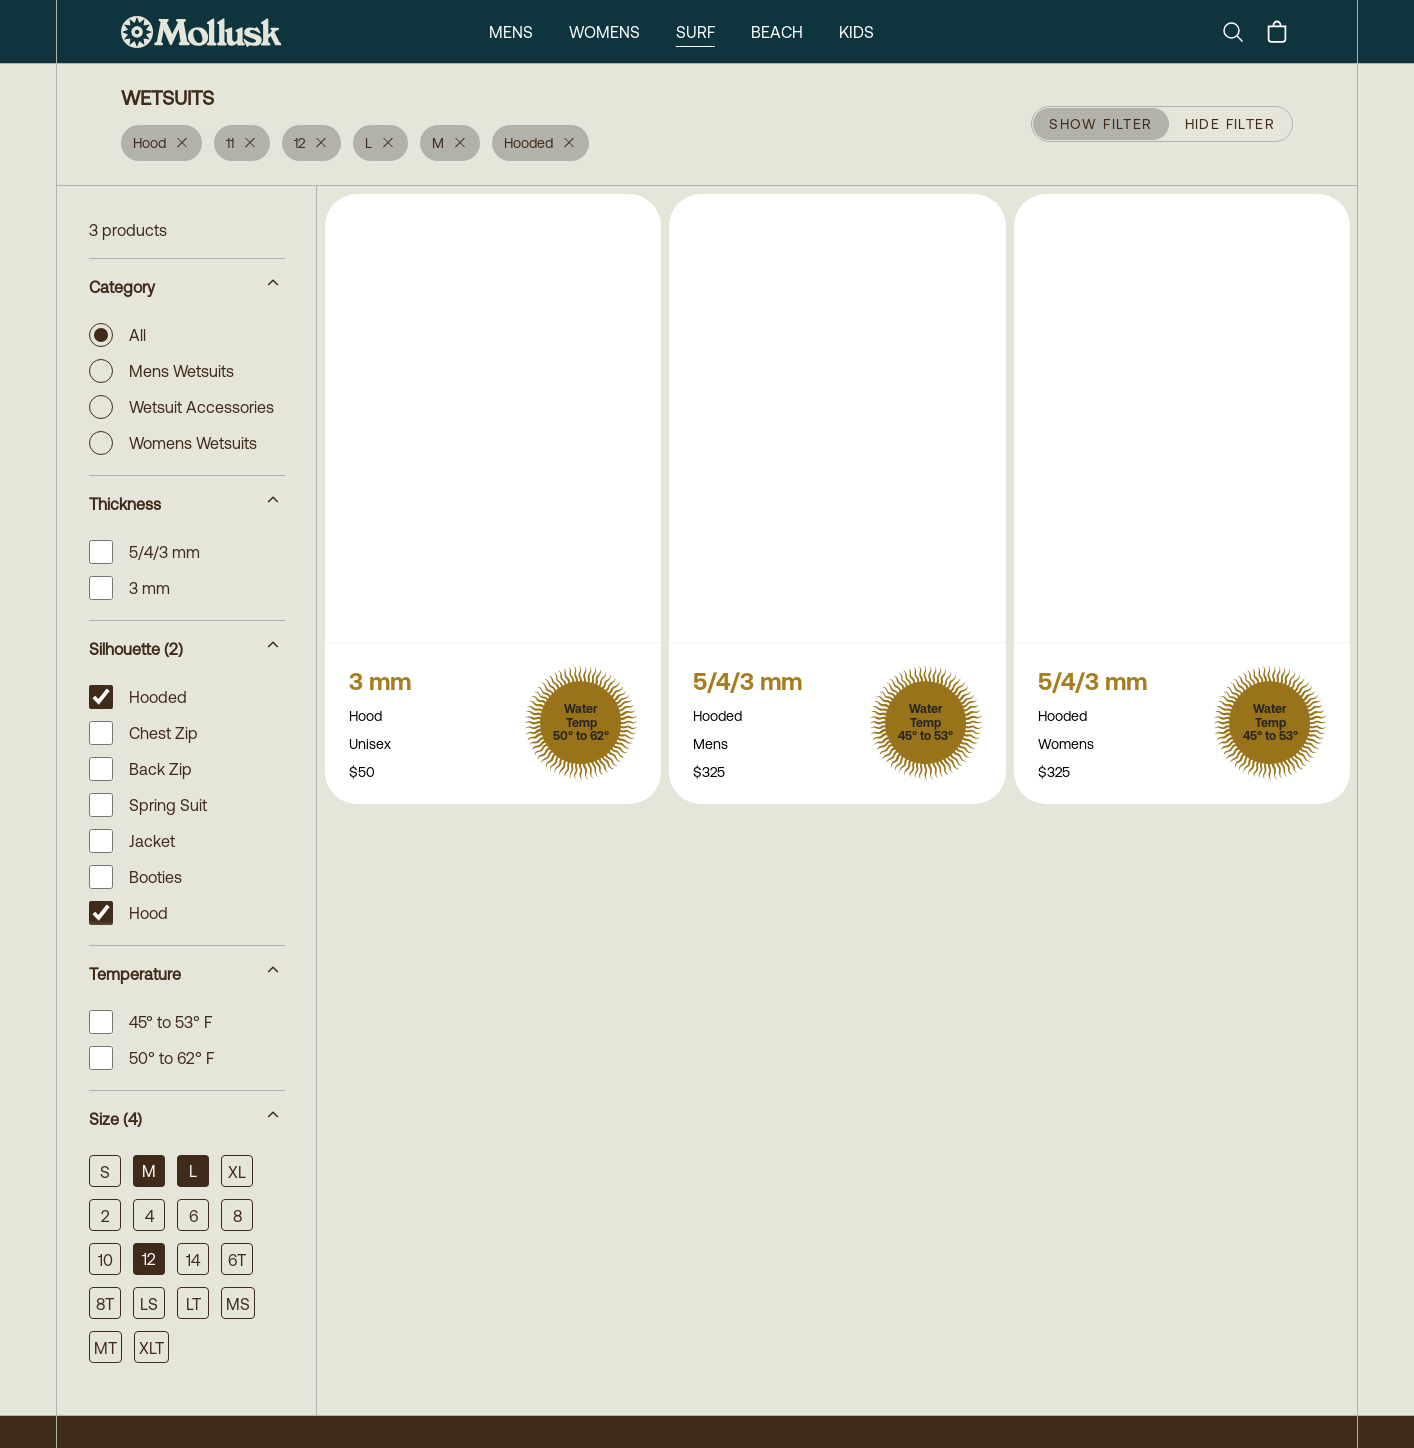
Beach (777, 32)
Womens (604, 32)
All (117, 335)
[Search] (1241, 32)
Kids (856, 32)
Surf (695, 32)
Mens (511, 32)
